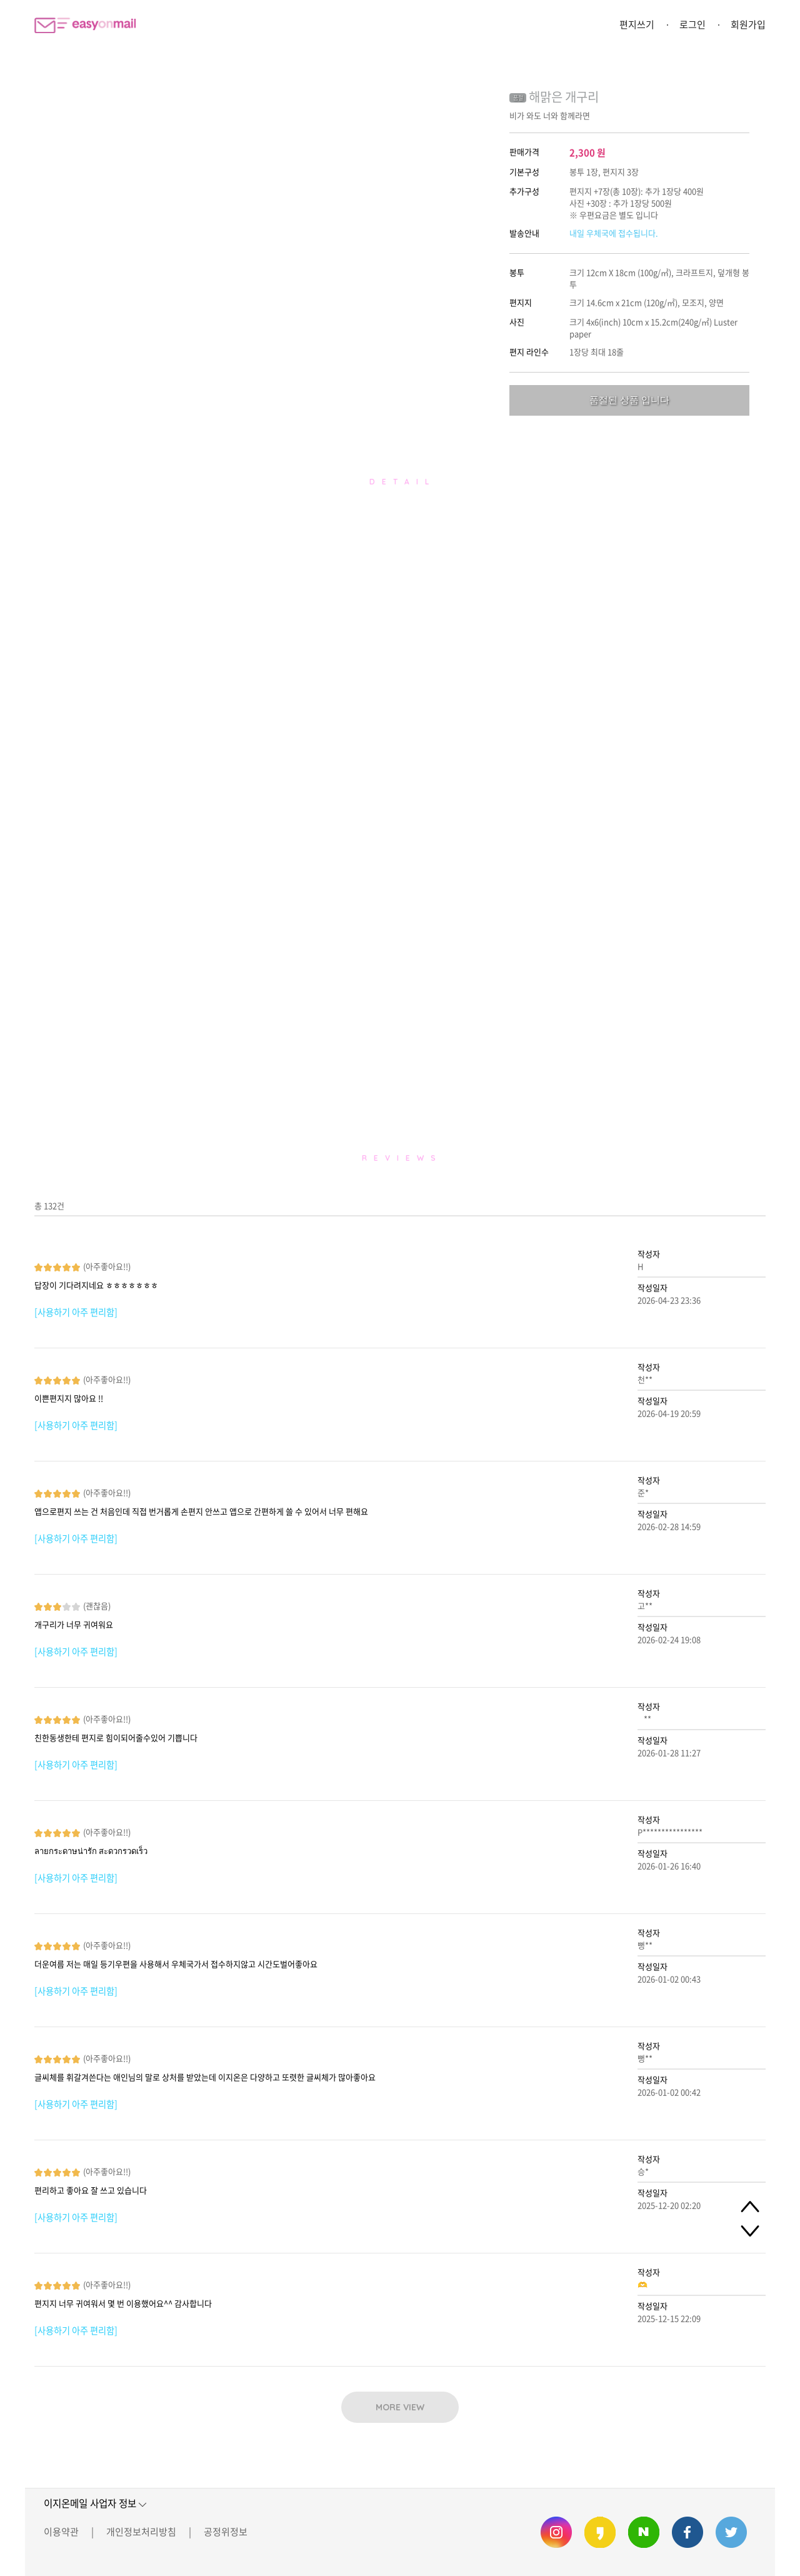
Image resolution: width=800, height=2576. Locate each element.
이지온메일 (85, 25)
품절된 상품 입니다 (629, 399)
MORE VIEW (400, 2407)
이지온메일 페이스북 (687, 2532)
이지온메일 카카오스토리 (600, 2532)
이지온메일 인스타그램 (556, 2532)
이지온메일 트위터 (731, 2532)
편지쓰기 (636, 24)
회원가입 (748, 24)
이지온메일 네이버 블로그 (643, 2532)
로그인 (692, 24)
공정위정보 (226, 2531)
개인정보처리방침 (141, 2531)
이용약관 (61, 2531)
